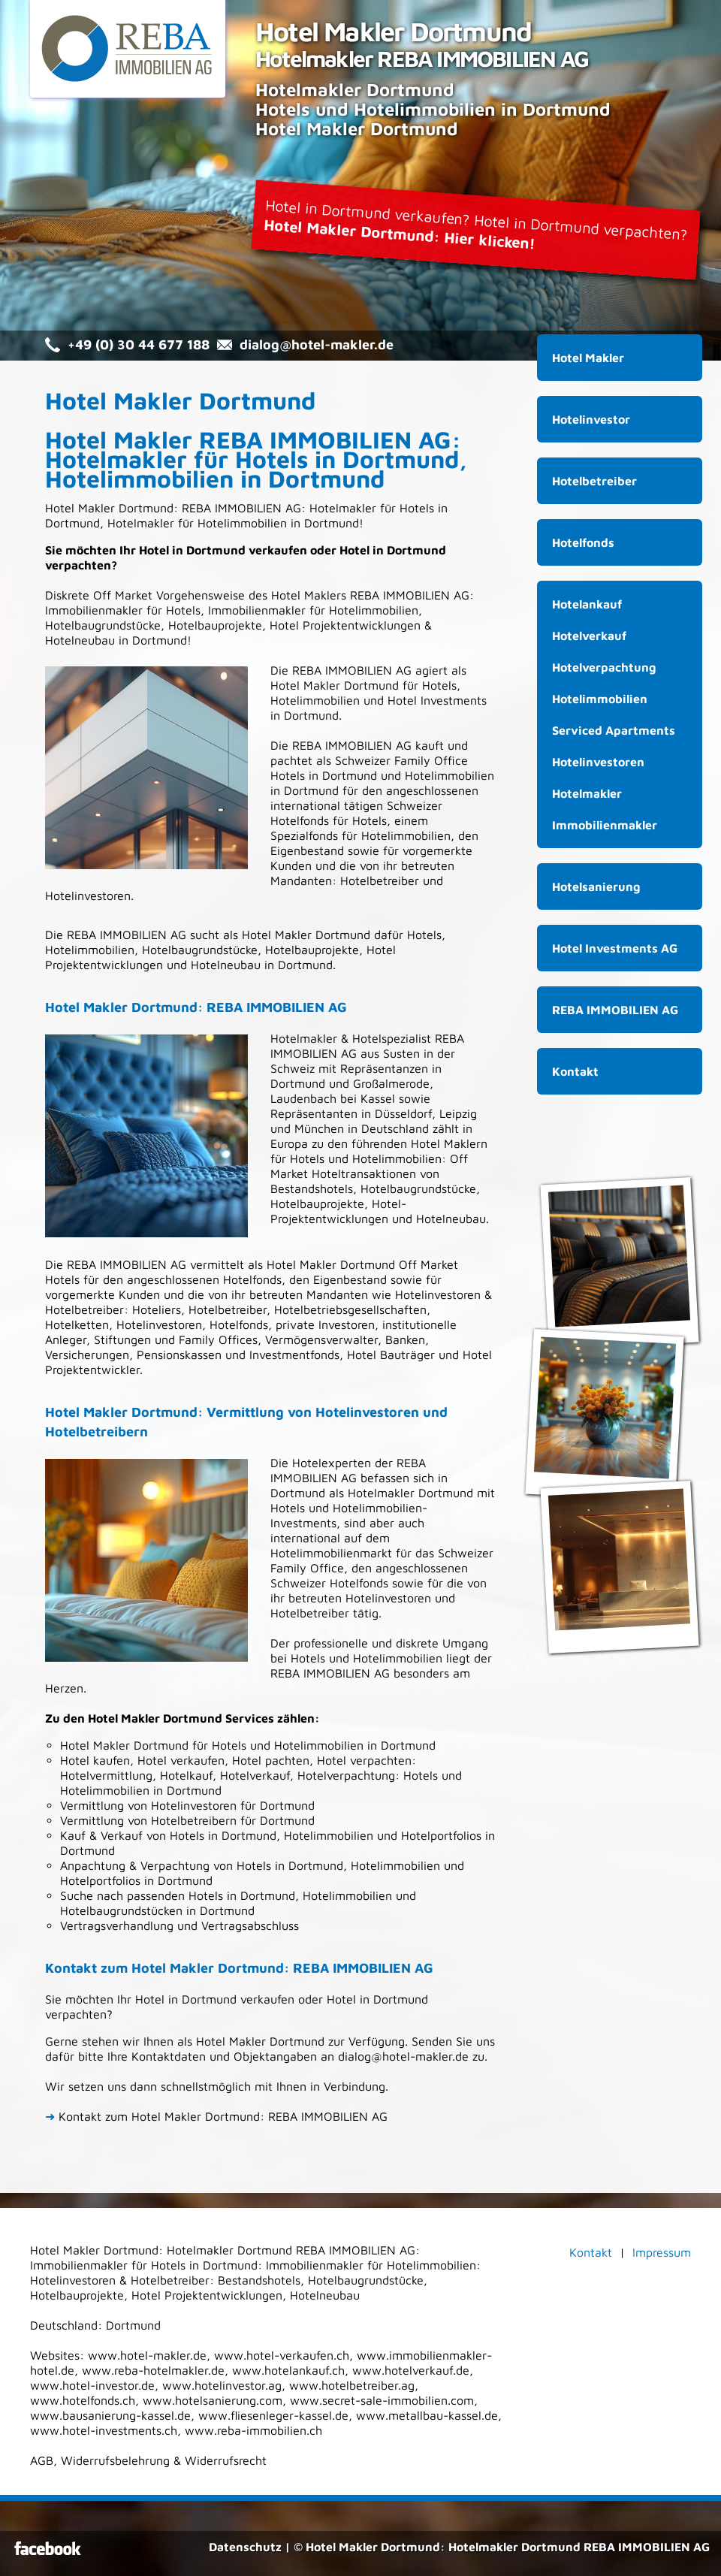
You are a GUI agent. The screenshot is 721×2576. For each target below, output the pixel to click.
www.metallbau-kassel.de (427, 2415)
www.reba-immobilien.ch (253, 2430)
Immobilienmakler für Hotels (123, 610)
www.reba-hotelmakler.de (153, 2370)
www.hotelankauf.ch (288, 2370)
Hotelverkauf (589, 635)
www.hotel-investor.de (92, 2385)
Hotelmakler (342, 508)
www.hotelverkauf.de (410, 2370)
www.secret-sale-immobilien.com (382, 2400)
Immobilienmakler (604, 825)
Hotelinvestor (591, 419)
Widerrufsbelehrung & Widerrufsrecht (164, 2460)
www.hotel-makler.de (147, 2355)
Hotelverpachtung (604, 667)
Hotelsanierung (596, 886)
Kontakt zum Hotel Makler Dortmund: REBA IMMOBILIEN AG (216, 2116)
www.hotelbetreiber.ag (352, 2385)
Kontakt (575, 1071)
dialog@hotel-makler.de (317, 344)
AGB (41, 2460)
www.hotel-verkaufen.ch (281, 2355)
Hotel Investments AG (614, 948)
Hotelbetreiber (228, 1309)
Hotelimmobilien (599, 698)
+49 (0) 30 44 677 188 (139, 344)
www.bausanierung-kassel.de (110, 2415)
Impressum (661, 2252)
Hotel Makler (306, 595)
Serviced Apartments (613, 730)
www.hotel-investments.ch (103, 2430)
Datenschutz (245, 2546)
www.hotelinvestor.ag (222, 2385)
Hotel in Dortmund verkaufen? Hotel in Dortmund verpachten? (476, 224)
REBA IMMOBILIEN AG (409, 595)
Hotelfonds (299, 820)
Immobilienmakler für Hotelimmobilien (313, 610)
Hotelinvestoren (159, 1324)
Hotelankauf (587, 604)
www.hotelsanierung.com (212, 2400)
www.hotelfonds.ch (82, 2400)
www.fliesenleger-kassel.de (273, 2415)
